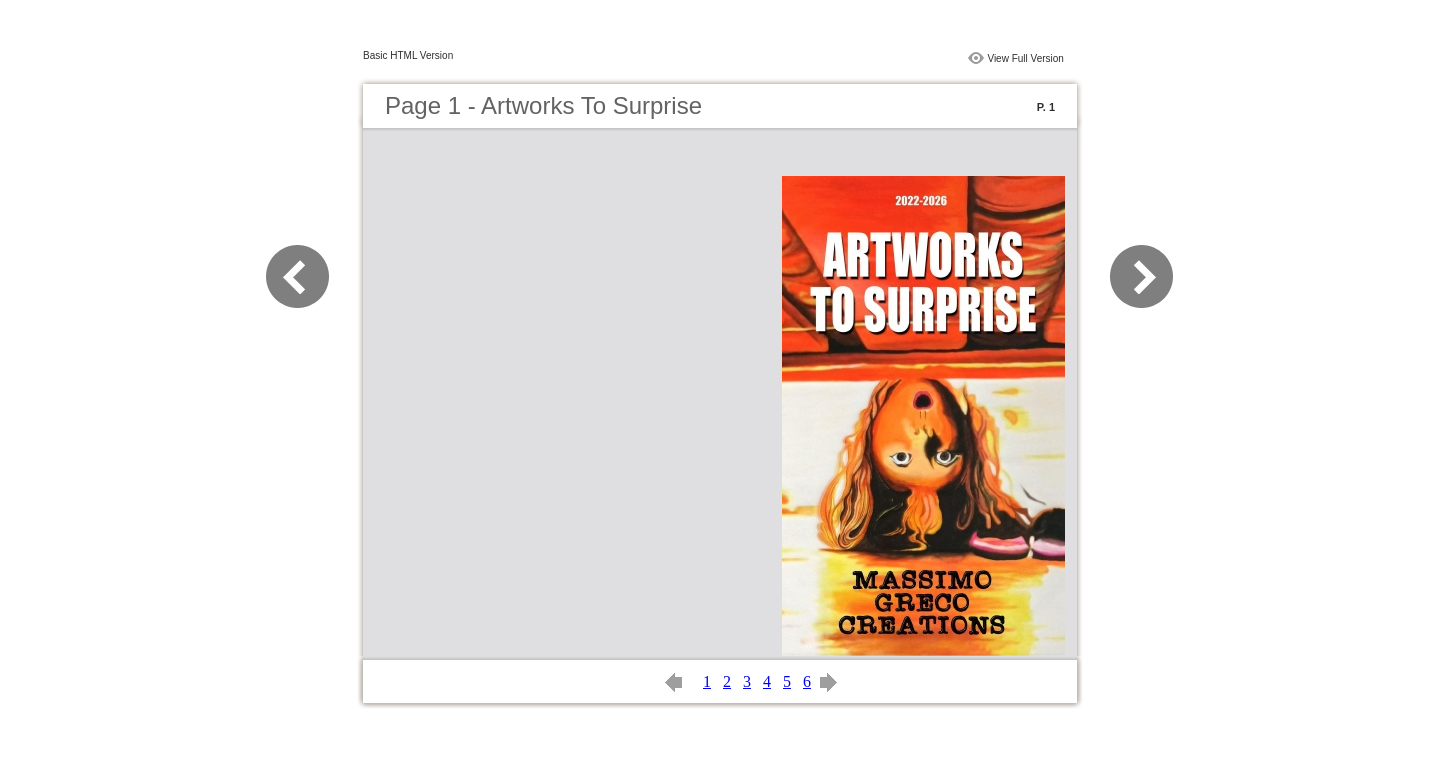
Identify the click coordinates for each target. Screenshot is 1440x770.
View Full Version (1025, 58)
